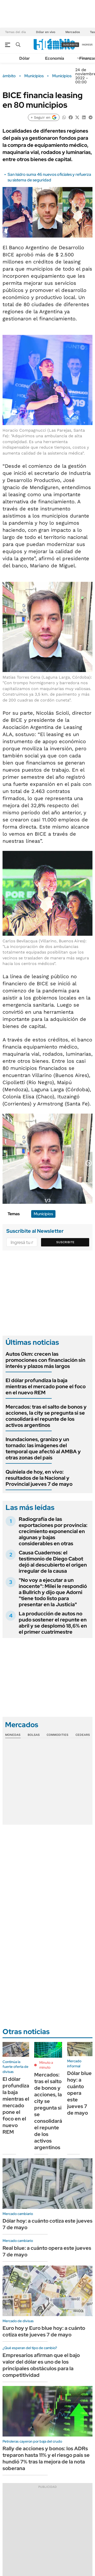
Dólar (24, 58)
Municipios (34, 76)
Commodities (57, 1735)
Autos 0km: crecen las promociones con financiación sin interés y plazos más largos (45, 1360)
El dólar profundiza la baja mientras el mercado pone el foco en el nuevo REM (46, 1386)
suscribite (70, 44)
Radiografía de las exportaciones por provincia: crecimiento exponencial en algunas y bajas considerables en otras (53, 1531)
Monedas (13, 1735)
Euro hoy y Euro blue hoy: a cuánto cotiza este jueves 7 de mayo (44, 2331)
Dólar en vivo (45, 32)
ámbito (9, 76)
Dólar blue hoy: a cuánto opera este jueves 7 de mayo (79, 2093)
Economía (54, 58)
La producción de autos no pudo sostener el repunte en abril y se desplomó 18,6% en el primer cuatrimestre (53, 1622)
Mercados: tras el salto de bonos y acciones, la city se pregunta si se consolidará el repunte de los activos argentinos (46, 1415)
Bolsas (34, 1735)
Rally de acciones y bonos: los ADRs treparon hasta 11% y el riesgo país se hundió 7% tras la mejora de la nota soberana (46, 2458)
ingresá (87, 44)
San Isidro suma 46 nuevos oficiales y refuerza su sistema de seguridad (49, 177)
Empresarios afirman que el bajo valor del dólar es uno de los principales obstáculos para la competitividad (41, 2365)
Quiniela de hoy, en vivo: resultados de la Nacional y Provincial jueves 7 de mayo (39, 1478)
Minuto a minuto (46, 2065)
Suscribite (65, 1242)
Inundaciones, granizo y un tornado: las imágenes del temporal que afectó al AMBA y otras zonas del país (43, 1448)
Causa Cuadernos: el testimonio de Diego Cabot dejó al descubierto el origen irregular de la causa (53, 1561)
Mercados (72, 32)
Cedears (82, 1735)
